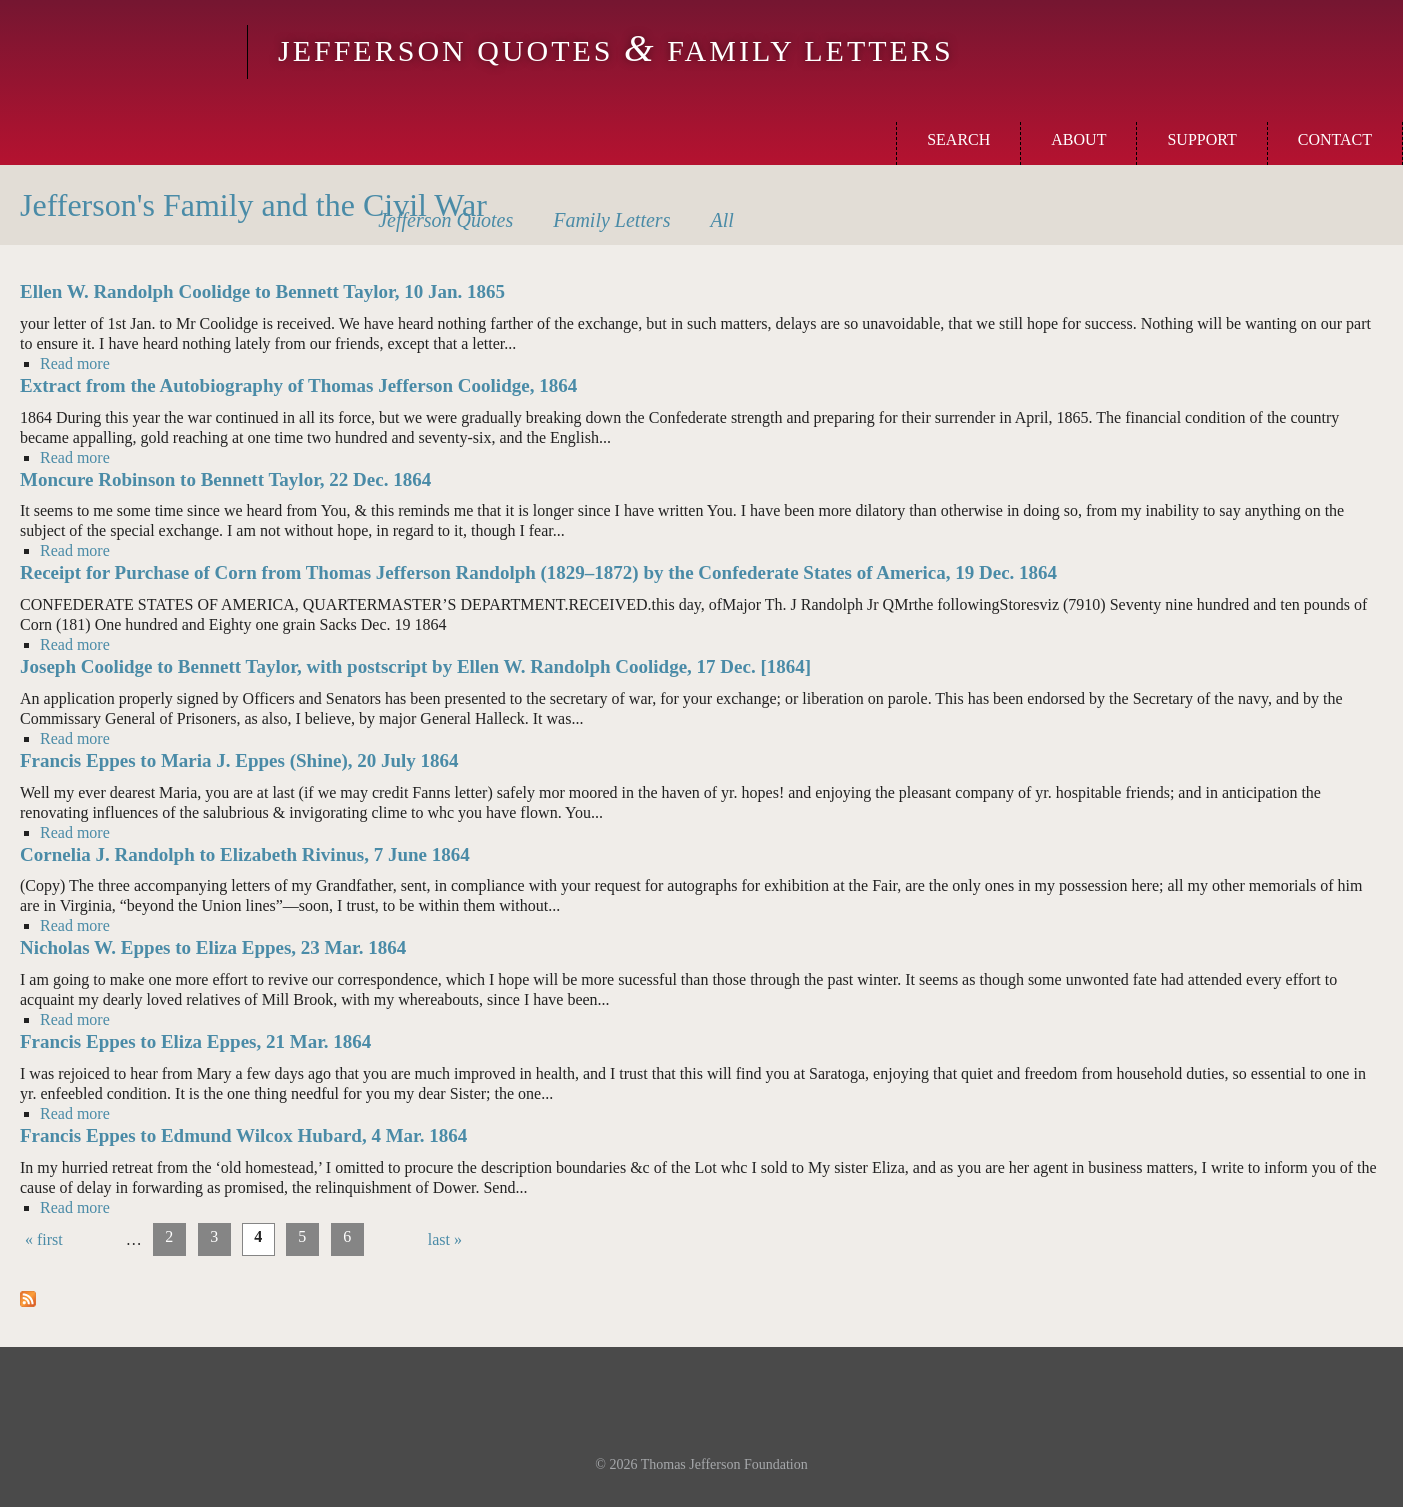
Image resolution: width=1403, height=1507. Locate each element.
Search (958, 139)
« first (44, 1239)
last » (445, 1239)
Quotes (445, 220)
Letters (611, 220)
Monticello (121, 52)
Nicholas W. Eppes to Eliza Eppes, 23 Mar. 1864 (213, 947)
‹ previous (94, 1239)
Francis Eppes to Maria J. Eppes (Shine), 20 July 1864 (239, 760)
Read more (75, 363)
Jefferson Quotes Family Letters (616, 50)
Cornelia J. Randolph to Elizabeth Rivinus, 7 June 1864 (245, 854)
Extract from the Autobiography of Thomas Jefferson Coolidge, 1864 (298, 385)
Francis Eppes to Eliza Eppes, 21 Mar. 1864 (195, 1041)
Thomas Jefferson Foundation (724, 1464)
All (721, 220)
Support (1201, 139)
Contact (1335, 139)
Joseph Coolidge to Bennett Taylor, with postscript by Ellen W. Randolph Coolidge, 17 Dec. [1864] (415, 666)
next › (396, 1239)
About (1078, 139)
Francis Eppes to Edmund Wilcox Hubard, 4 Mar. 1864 (243, 1135)
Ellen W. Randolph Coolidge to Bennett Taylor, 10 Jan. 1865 (262, 291)
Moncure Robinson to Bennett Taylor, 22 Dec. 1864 (225, 479)
